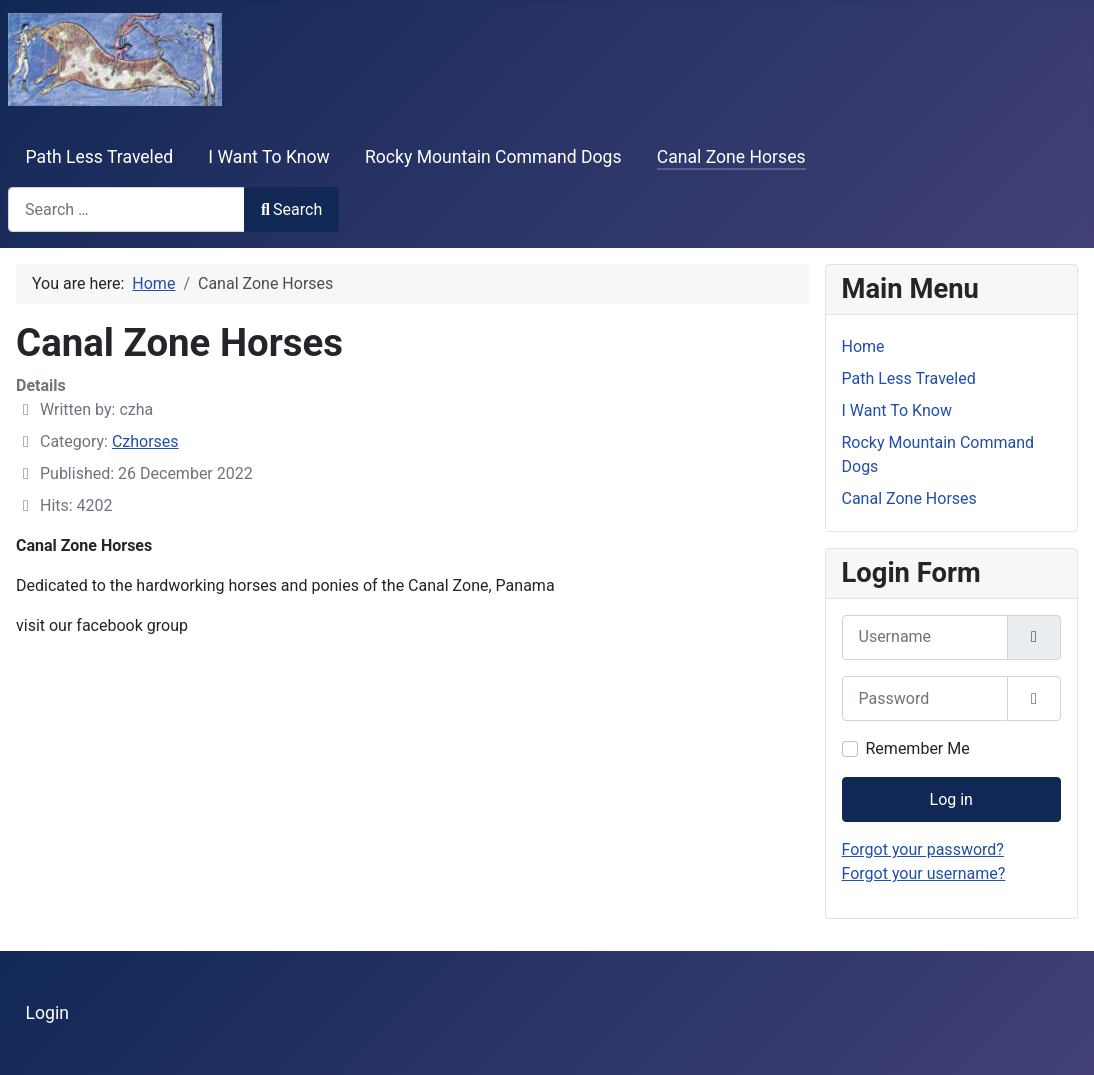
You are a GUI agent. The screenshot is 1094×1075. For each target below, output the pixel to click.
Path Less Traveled (100, 157)
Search (291, 209)
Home (863, 346)
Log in (951, 799)
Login (47, 1013)
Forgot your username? (924, 873)
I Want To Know (268, 157)
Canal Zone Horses (731, 157)
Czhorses (145, 441)
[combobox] (126, 209)
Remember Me (918, 748)
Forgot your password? (923, 849)
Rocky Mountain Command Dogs (493, 157)
